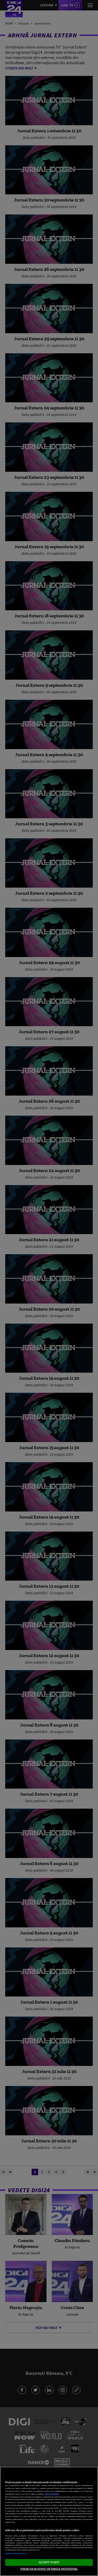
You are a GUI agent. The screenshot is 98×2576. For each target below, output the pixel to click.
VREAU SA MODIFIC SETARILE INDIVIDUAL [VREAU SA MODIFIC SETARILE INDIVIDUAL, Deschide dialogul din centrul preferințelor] (49, 2569)
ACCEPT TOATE (49, 2562)
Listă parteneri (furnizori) (15, 2553)
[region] (49, 2521)
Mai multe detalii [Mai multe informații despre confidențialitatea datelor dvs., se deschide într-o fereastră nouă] (52, 2494)
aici (39, 2511)
